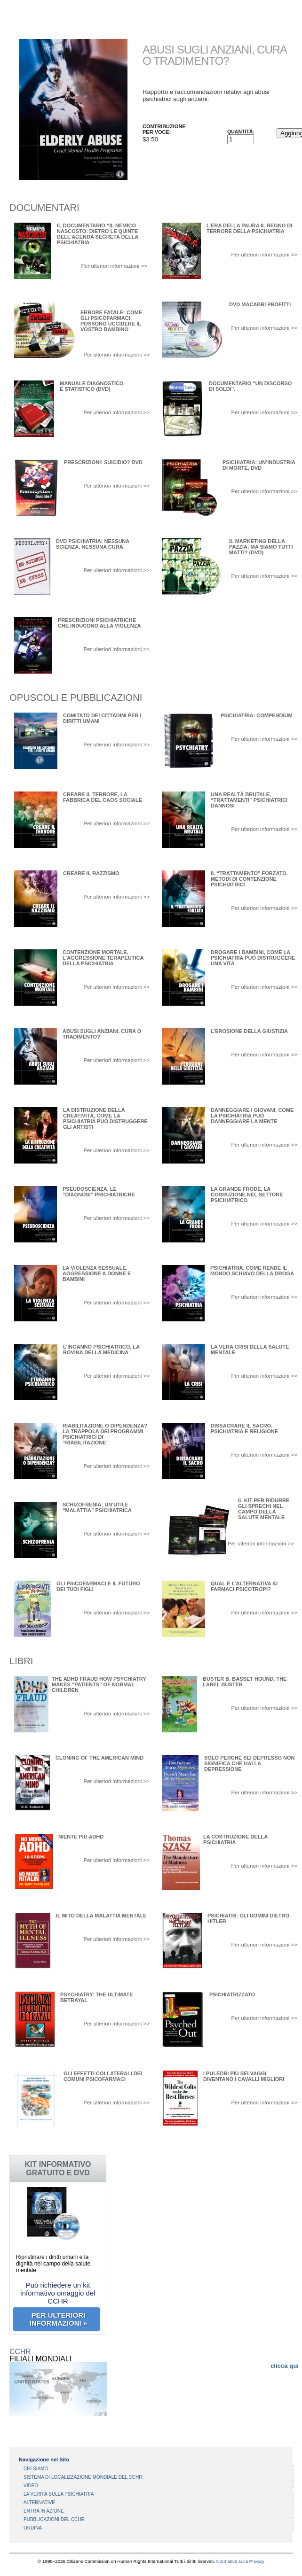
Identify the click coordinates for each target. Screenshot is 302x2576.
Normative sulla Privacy (240, 2561)
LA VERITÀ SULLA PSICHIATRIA (59, 2494)
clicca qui (284, 2365)
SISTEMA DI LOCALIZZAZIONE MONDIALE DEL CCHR (83, 2477)
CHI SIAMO (36, 2468)
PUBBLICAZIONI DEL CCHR (54, 2519)
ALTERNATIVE (39, 2502)
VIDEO (31, 2485)
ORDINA (33, 2527)
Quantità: (240, 131)
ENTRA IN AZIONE (44, 2511)
